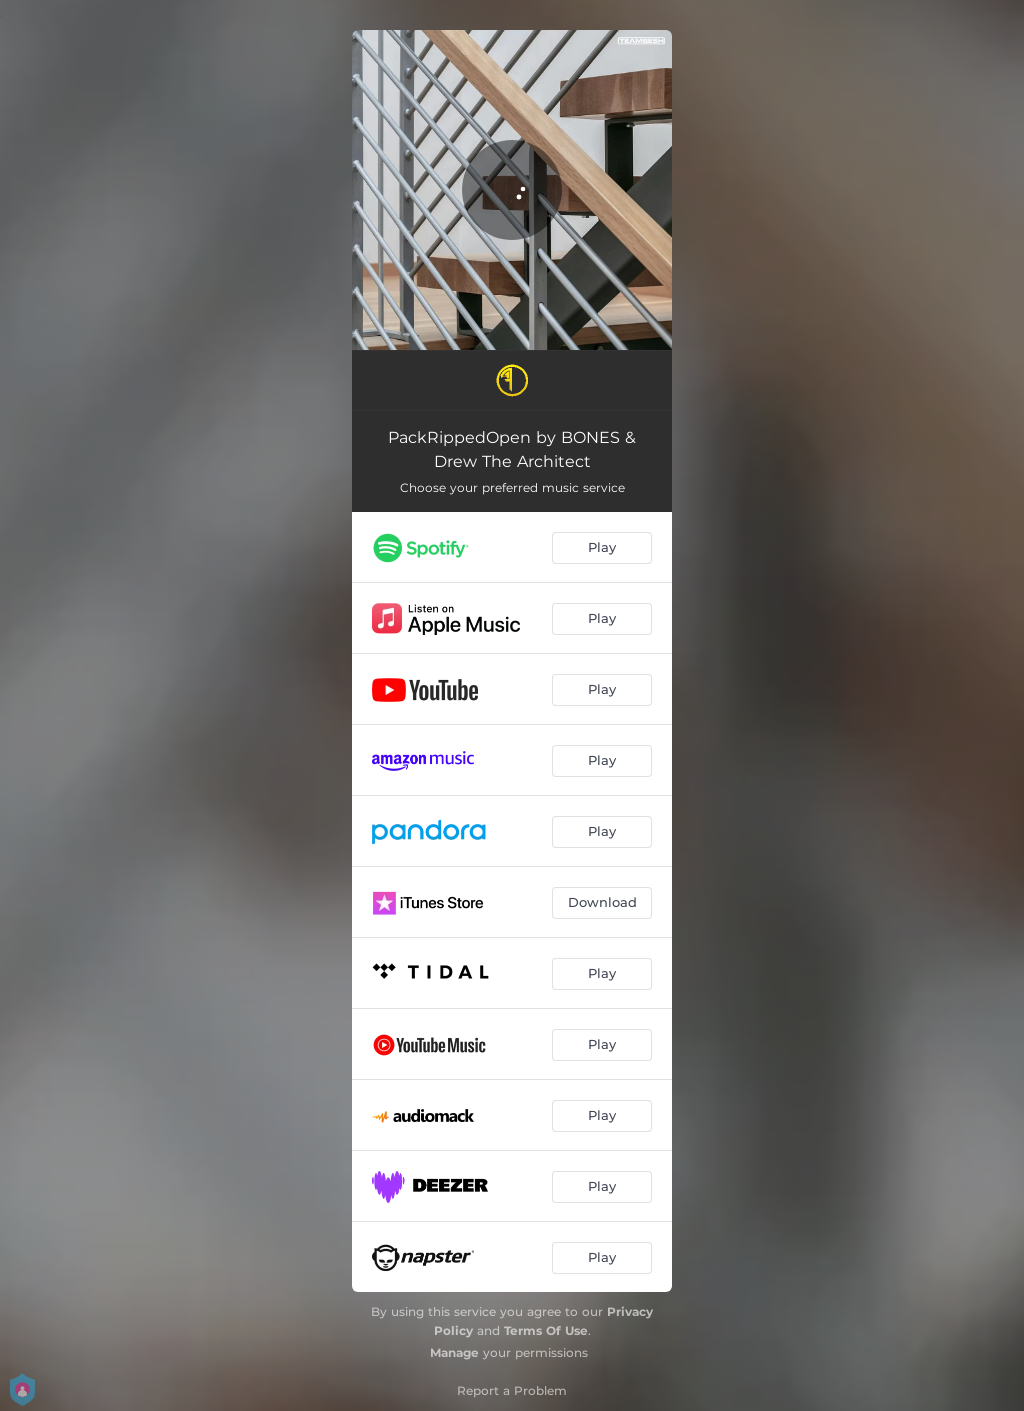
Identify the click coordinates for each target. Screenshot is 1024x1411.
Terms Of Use (546, 1330)
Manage (454, 1352)
